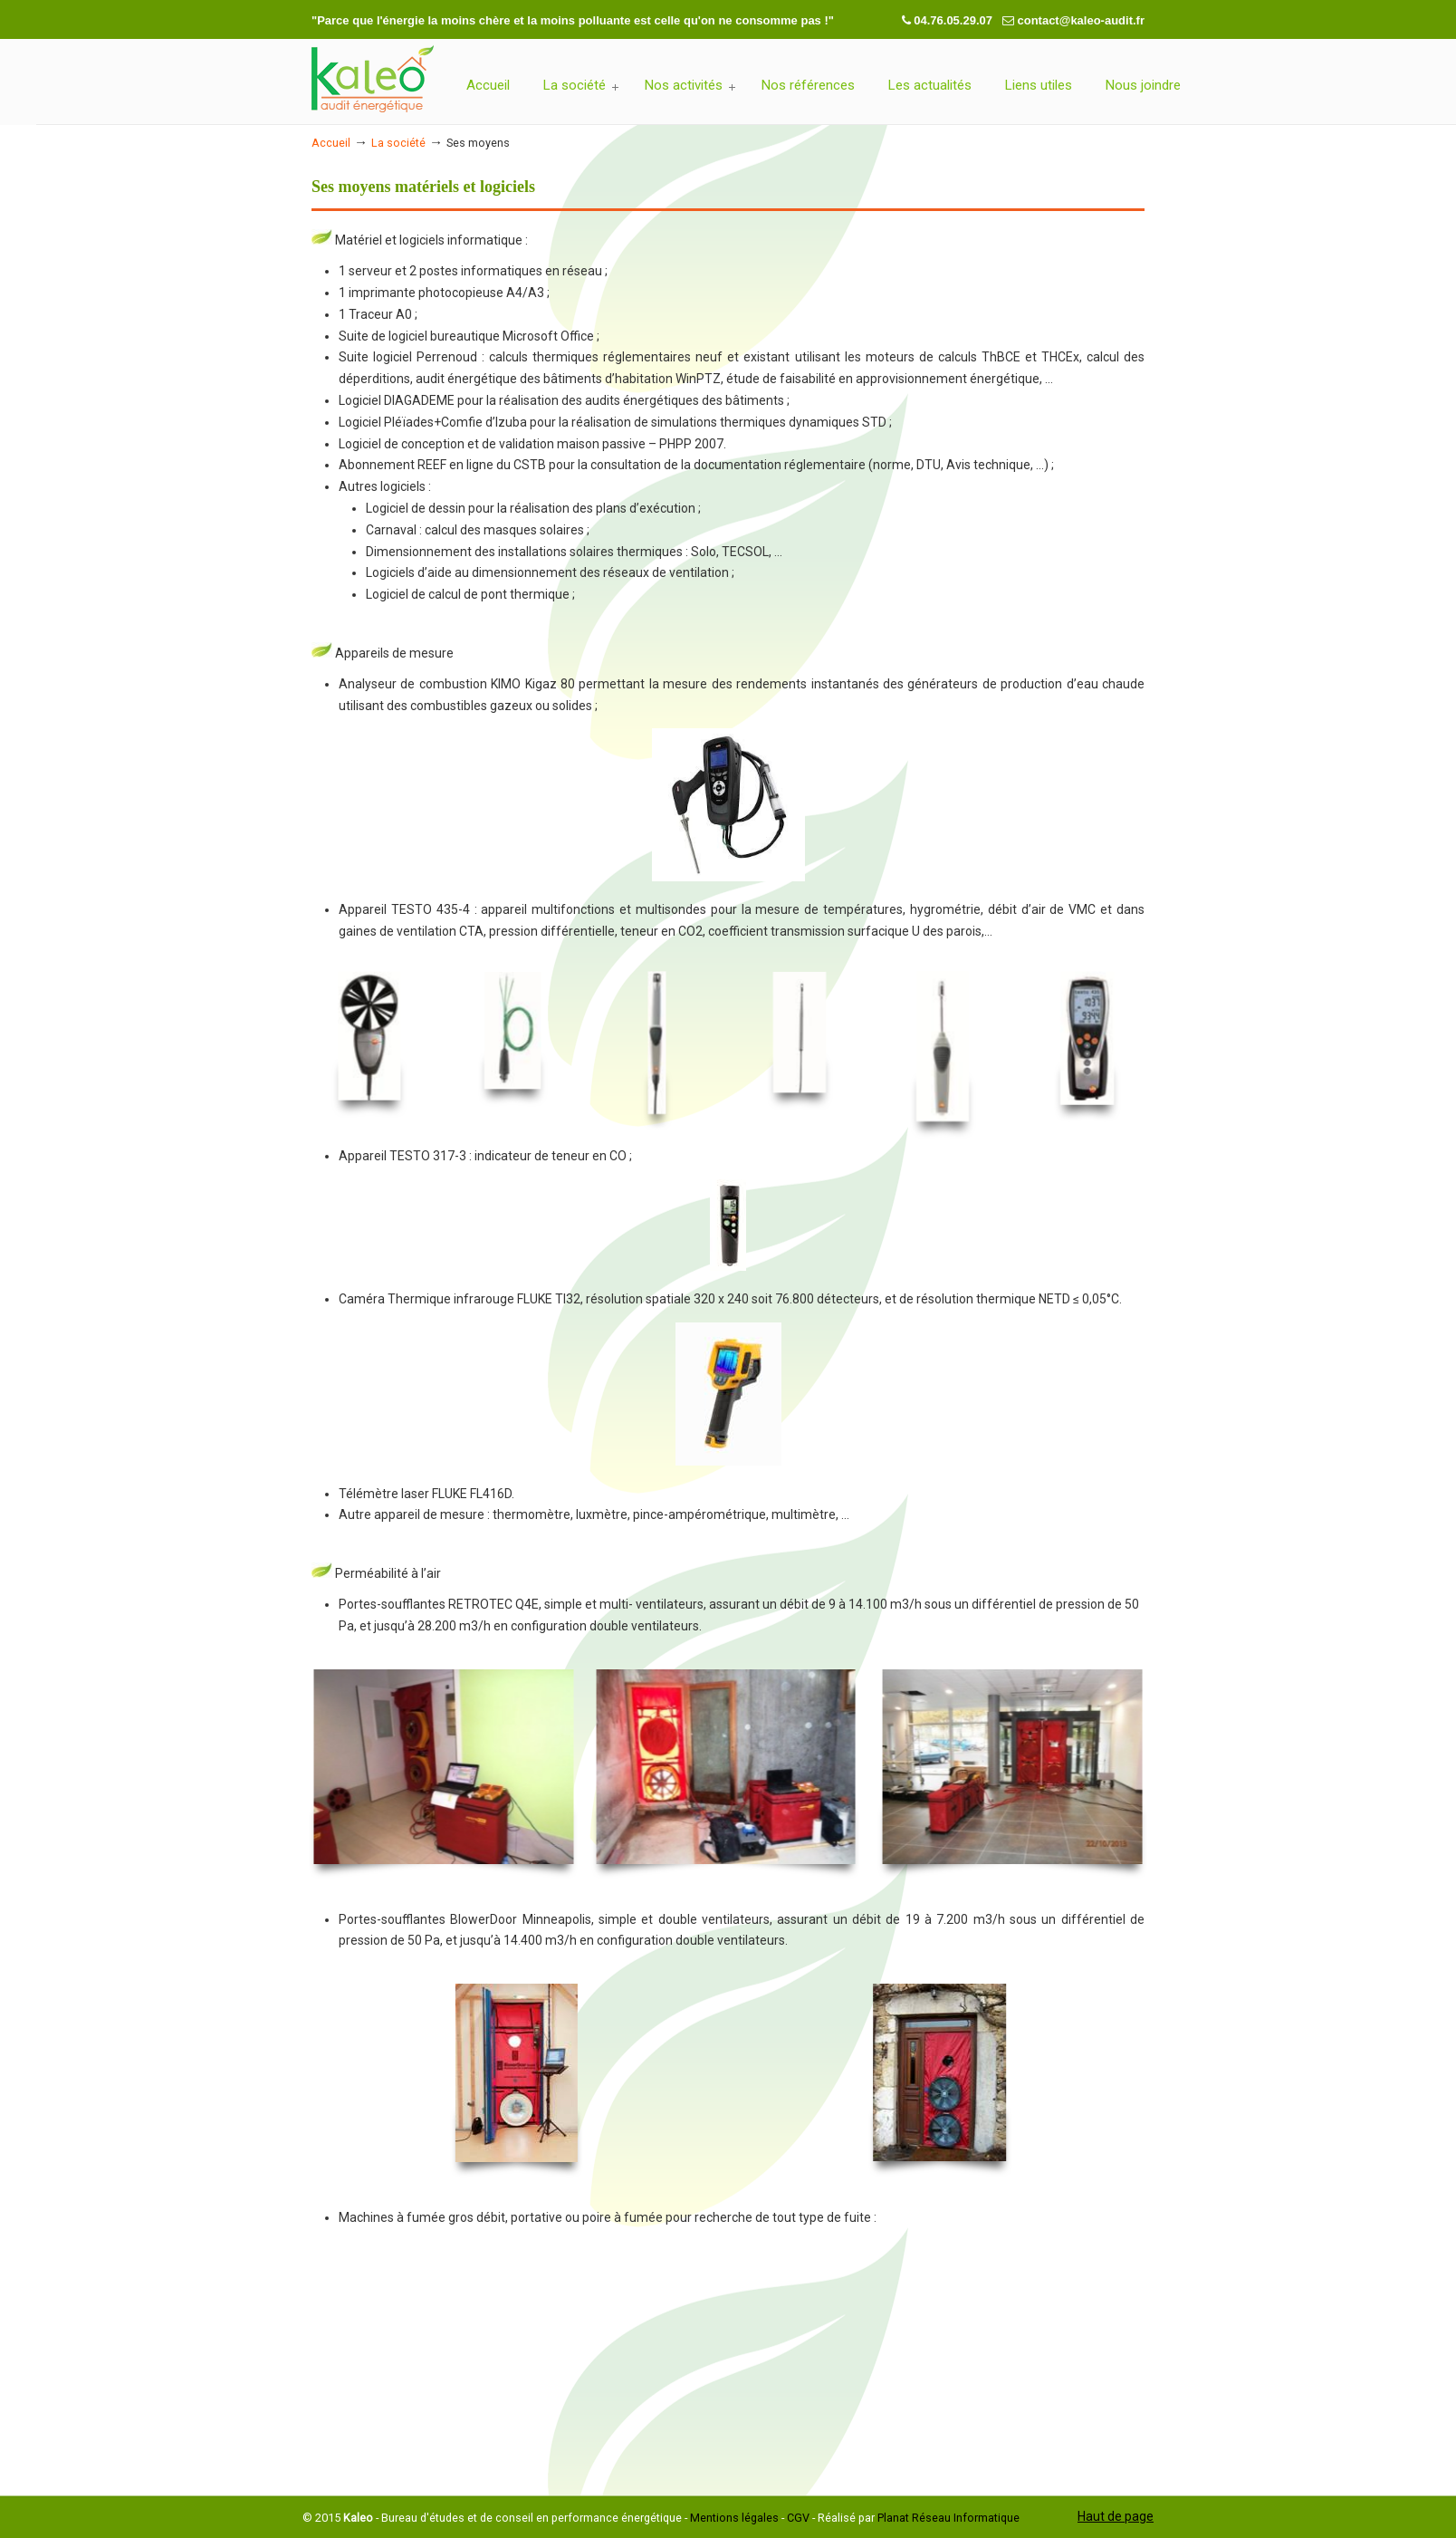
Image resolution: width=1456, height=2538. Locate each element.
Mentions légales (734, 2517)
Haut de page (1116, 2516)
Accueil (330, 142)
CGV (798, 2517)
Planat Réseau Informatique (948, 2517)
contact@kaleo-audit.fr (1081, 20)
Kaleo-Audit (372, 79)
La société (398, 142)
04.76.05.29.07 (954, 20)
